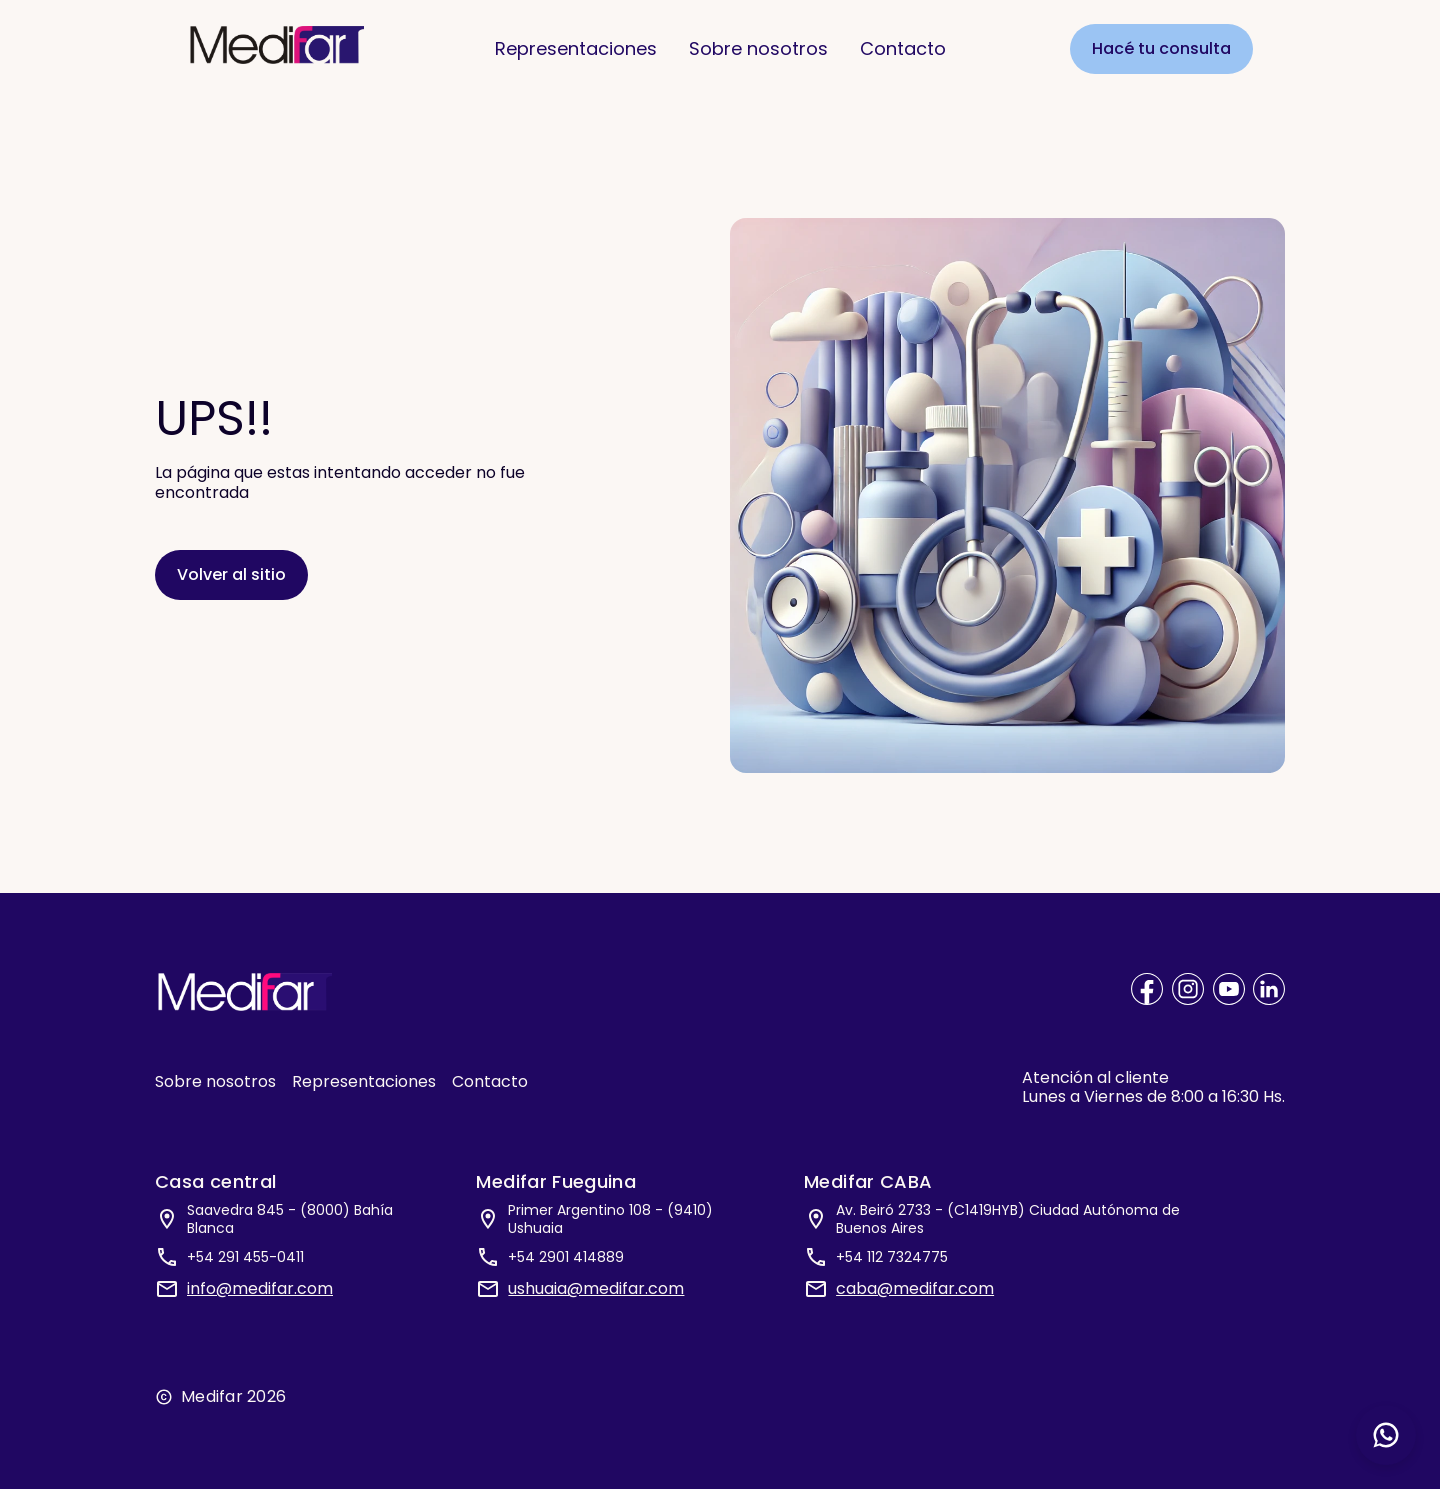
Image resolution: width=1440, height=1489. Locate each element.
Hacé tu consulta (1161, 47)
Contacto (903, 47)
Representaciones (576, 47)
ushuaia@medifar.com (596, 1288)
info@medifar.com (260, 1288)
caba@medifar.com (915, 1288)
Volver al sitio (231, 574)
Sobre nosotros (758, 47)
